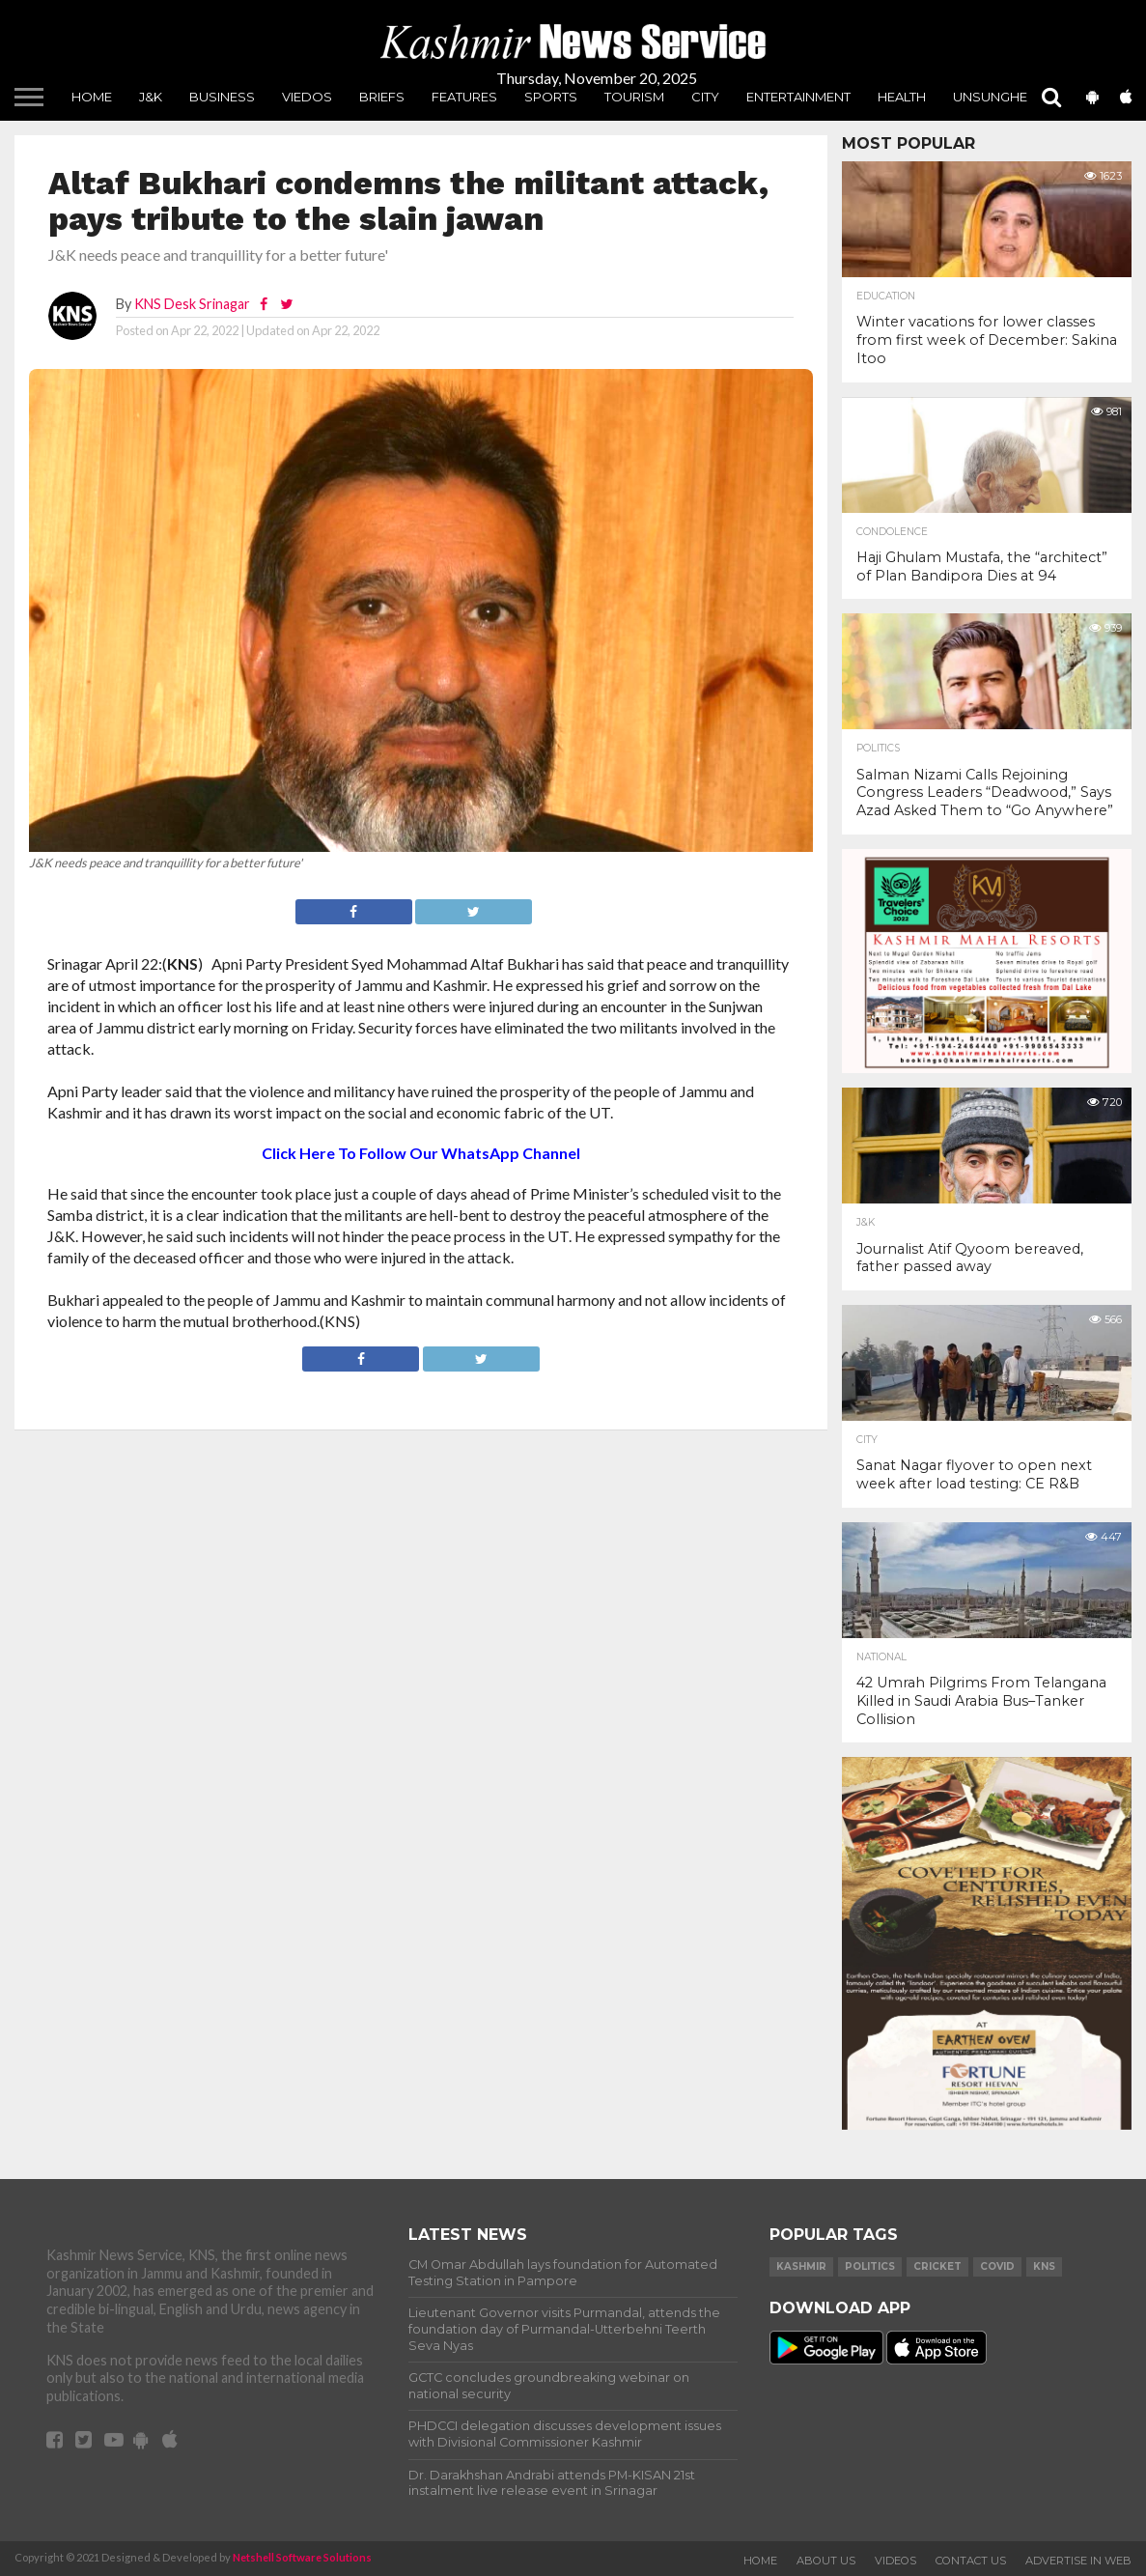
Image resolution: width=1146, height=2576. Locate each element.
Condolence (892, 532)
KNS (1044, 2266)
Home (91, 96)
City (705, 96)
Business (222, 96)
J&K (150, 96)
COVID (997, 2266)
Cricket (937, 2266)
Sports (550, 96)
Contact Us (971, 2560)
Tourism (634, 96)
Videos (895, 2560)
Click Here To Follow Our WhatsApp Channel (421, 1153)
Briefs (382, 96)
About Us (826, 2560)
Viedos (307, 96)
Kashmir (801, 2266)
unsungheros (1004, 96)
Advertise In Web (1078, 2560)
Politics (878, 748)
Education (885, 296)
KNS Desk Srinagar (192, 304)
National (881, 1657)
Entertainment (798, 96)
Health (902, 96)
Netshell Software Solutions (302, 2557)
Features (464, 96)
